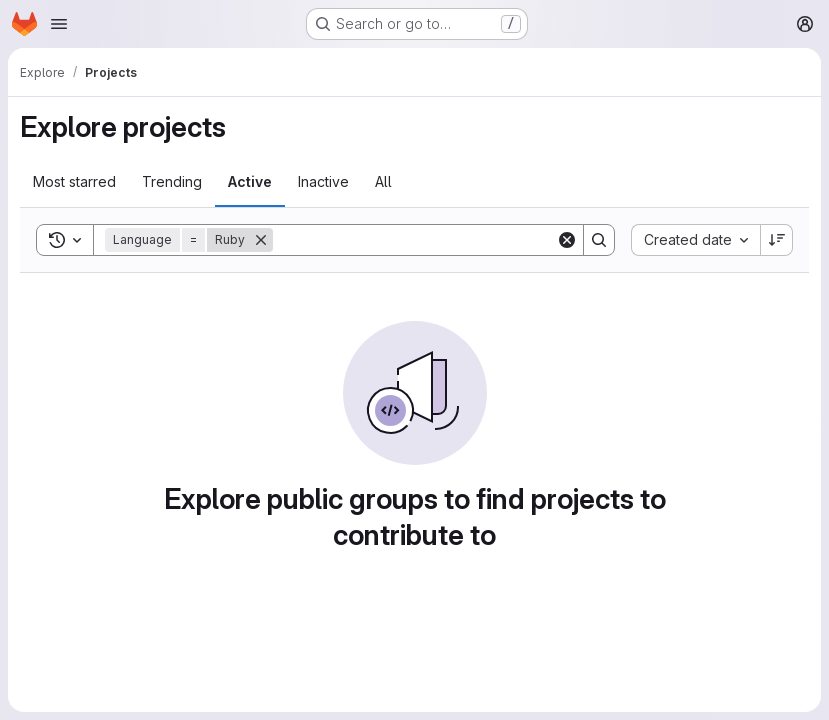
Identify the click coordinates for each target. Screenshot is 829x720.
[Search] (414, 240)
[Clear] (567, 240)
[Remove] (261, 240)
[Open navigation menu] (59, 24)
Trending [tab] (172, 181)
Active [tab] (250, 181)
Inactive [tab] (323, 181)
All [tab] (383, 181)
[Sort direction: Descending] (777, 240)
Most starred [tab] (74, 181)
